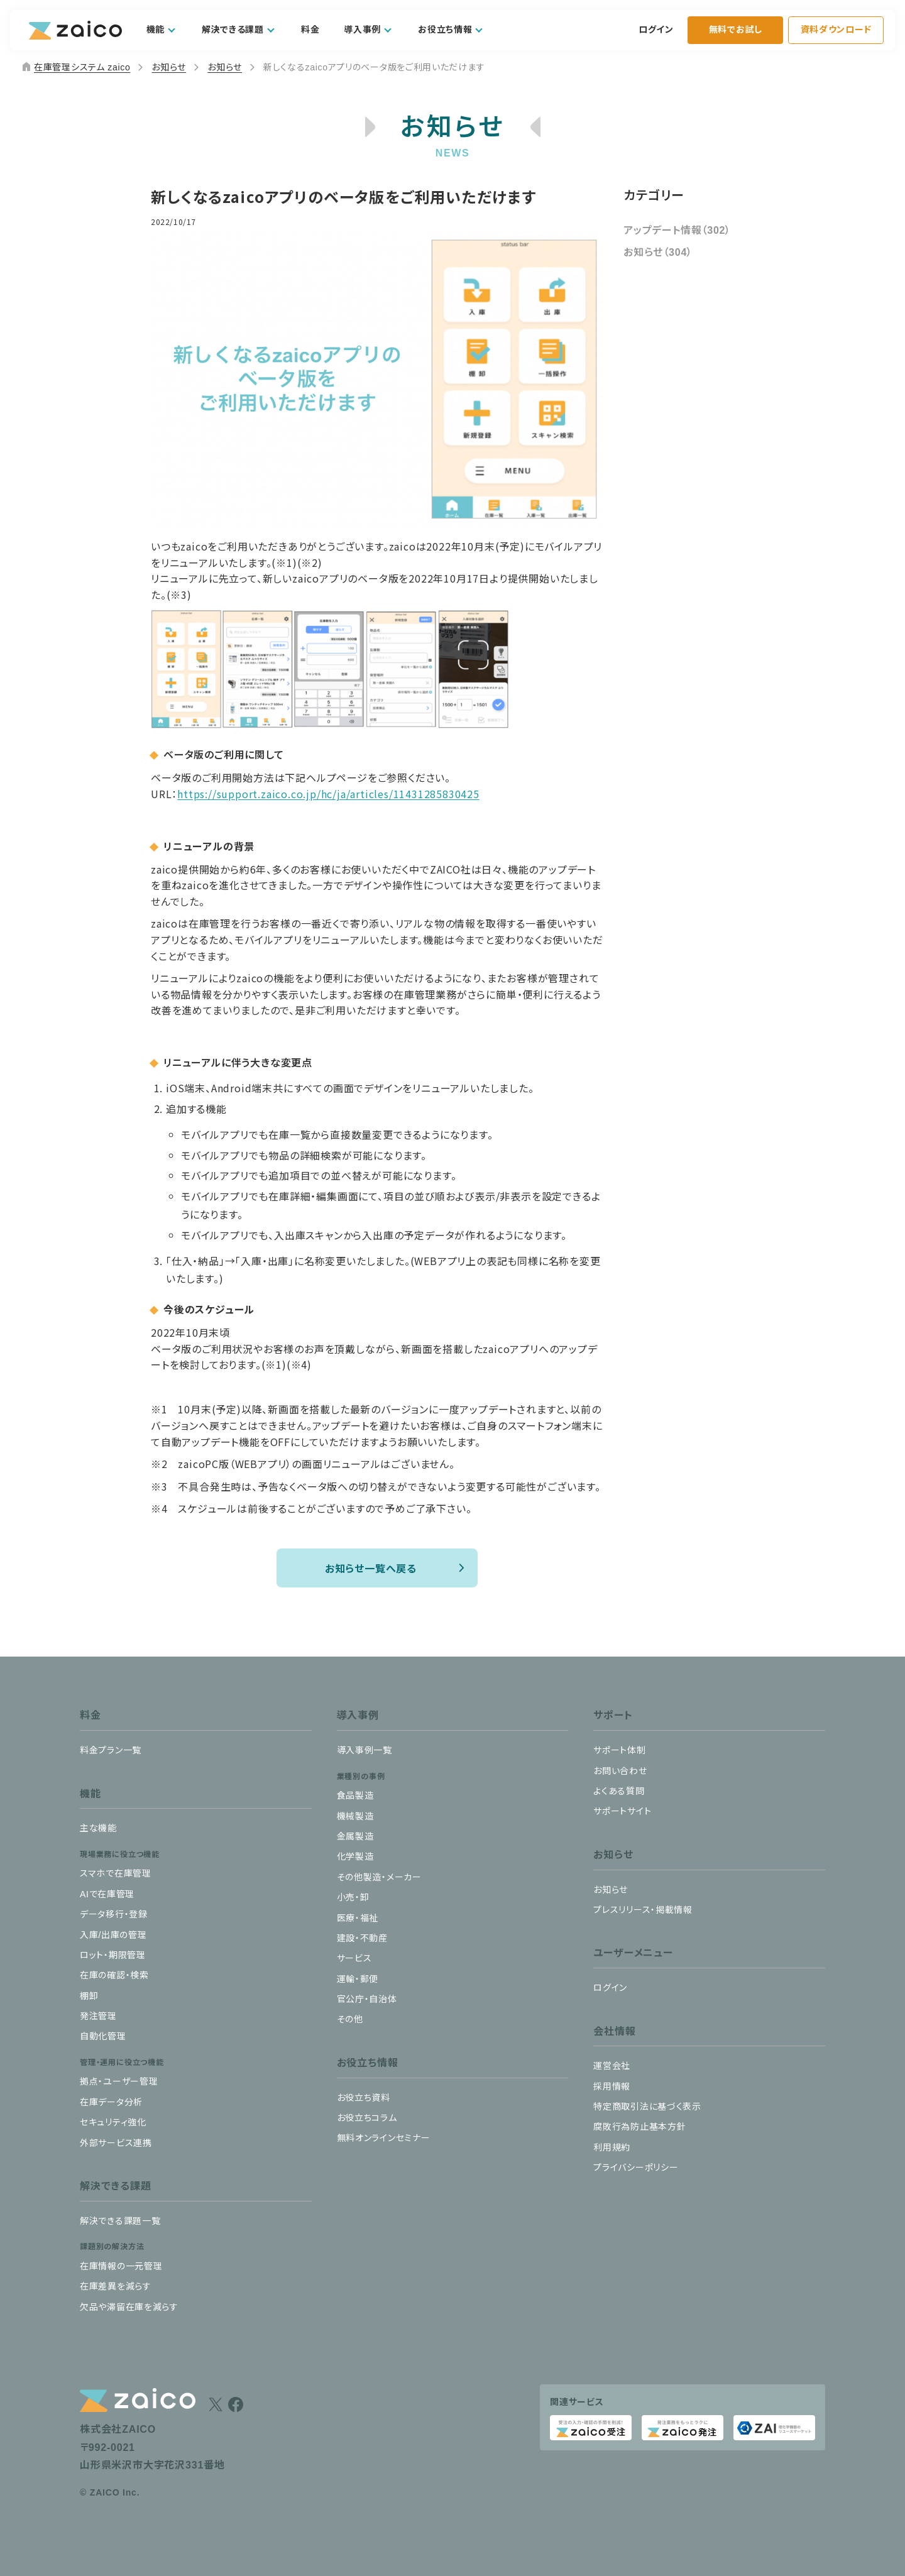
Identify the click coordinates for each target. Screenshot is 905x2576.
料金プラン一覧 (110, 1750)
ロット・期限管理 (113, 1955)
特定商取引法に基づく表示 (647, 2107)
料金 (310, 30)
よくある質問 (618, 1791)
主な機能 (98, 1828)
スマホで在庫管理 (115, 1873)
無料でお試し (735, 30)
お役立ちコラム (367, 2118)
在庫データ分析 (111, 2102)
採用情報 (611, 2086)
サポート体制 (619, 1750)
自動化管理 (103, 2036)
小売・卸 (353, 1897)
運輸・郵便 (358, 1979)
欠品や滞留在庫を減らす (129, 2307)
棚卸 (89, 1996)
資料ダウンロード (836, 30)
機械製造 (355, 1816)
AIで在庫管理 (107, 1894)
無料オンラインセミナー (384, 2138)
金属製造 (355, 1836)
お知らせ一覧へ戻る (371, 1568)
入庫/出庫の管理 (113, 1935)
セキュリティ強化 (113, 2122)
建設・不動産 (362, 1938)
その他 (350, 2019)
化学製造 (355, 1856)
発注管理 (98, 2016)
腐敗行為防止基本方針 (639, 2127)
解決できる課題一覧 (120, 2221)
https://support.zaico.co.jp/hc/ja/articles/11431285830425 (328, 793)
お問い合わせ (620, 1771)
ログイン (656, 30)
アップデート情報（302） (677, 230)
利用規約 (611, 2147)
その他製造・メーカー (379, 1877)
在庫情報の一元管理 (121, 2266)
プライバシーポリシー (635, 2167)
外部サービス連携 (116, 2143)
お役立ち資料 (363, 2098)
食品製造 (355, 1795)
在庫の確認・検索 (114, 1975)
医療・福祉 (358, 1918)
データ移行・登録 (114, 1914)
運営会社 (611, 2066)
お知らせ (168, 67)
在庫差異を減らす (115, 2286)
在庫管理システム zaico (75, 67)
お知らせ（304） (658, 252)
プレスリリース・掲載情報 (642, 1910)
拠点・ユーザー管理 (119, 2081)
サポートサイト (622, 1811)
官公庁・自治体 (367, 1999)
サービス (354, 1958)
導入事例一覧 (364, 1750)
